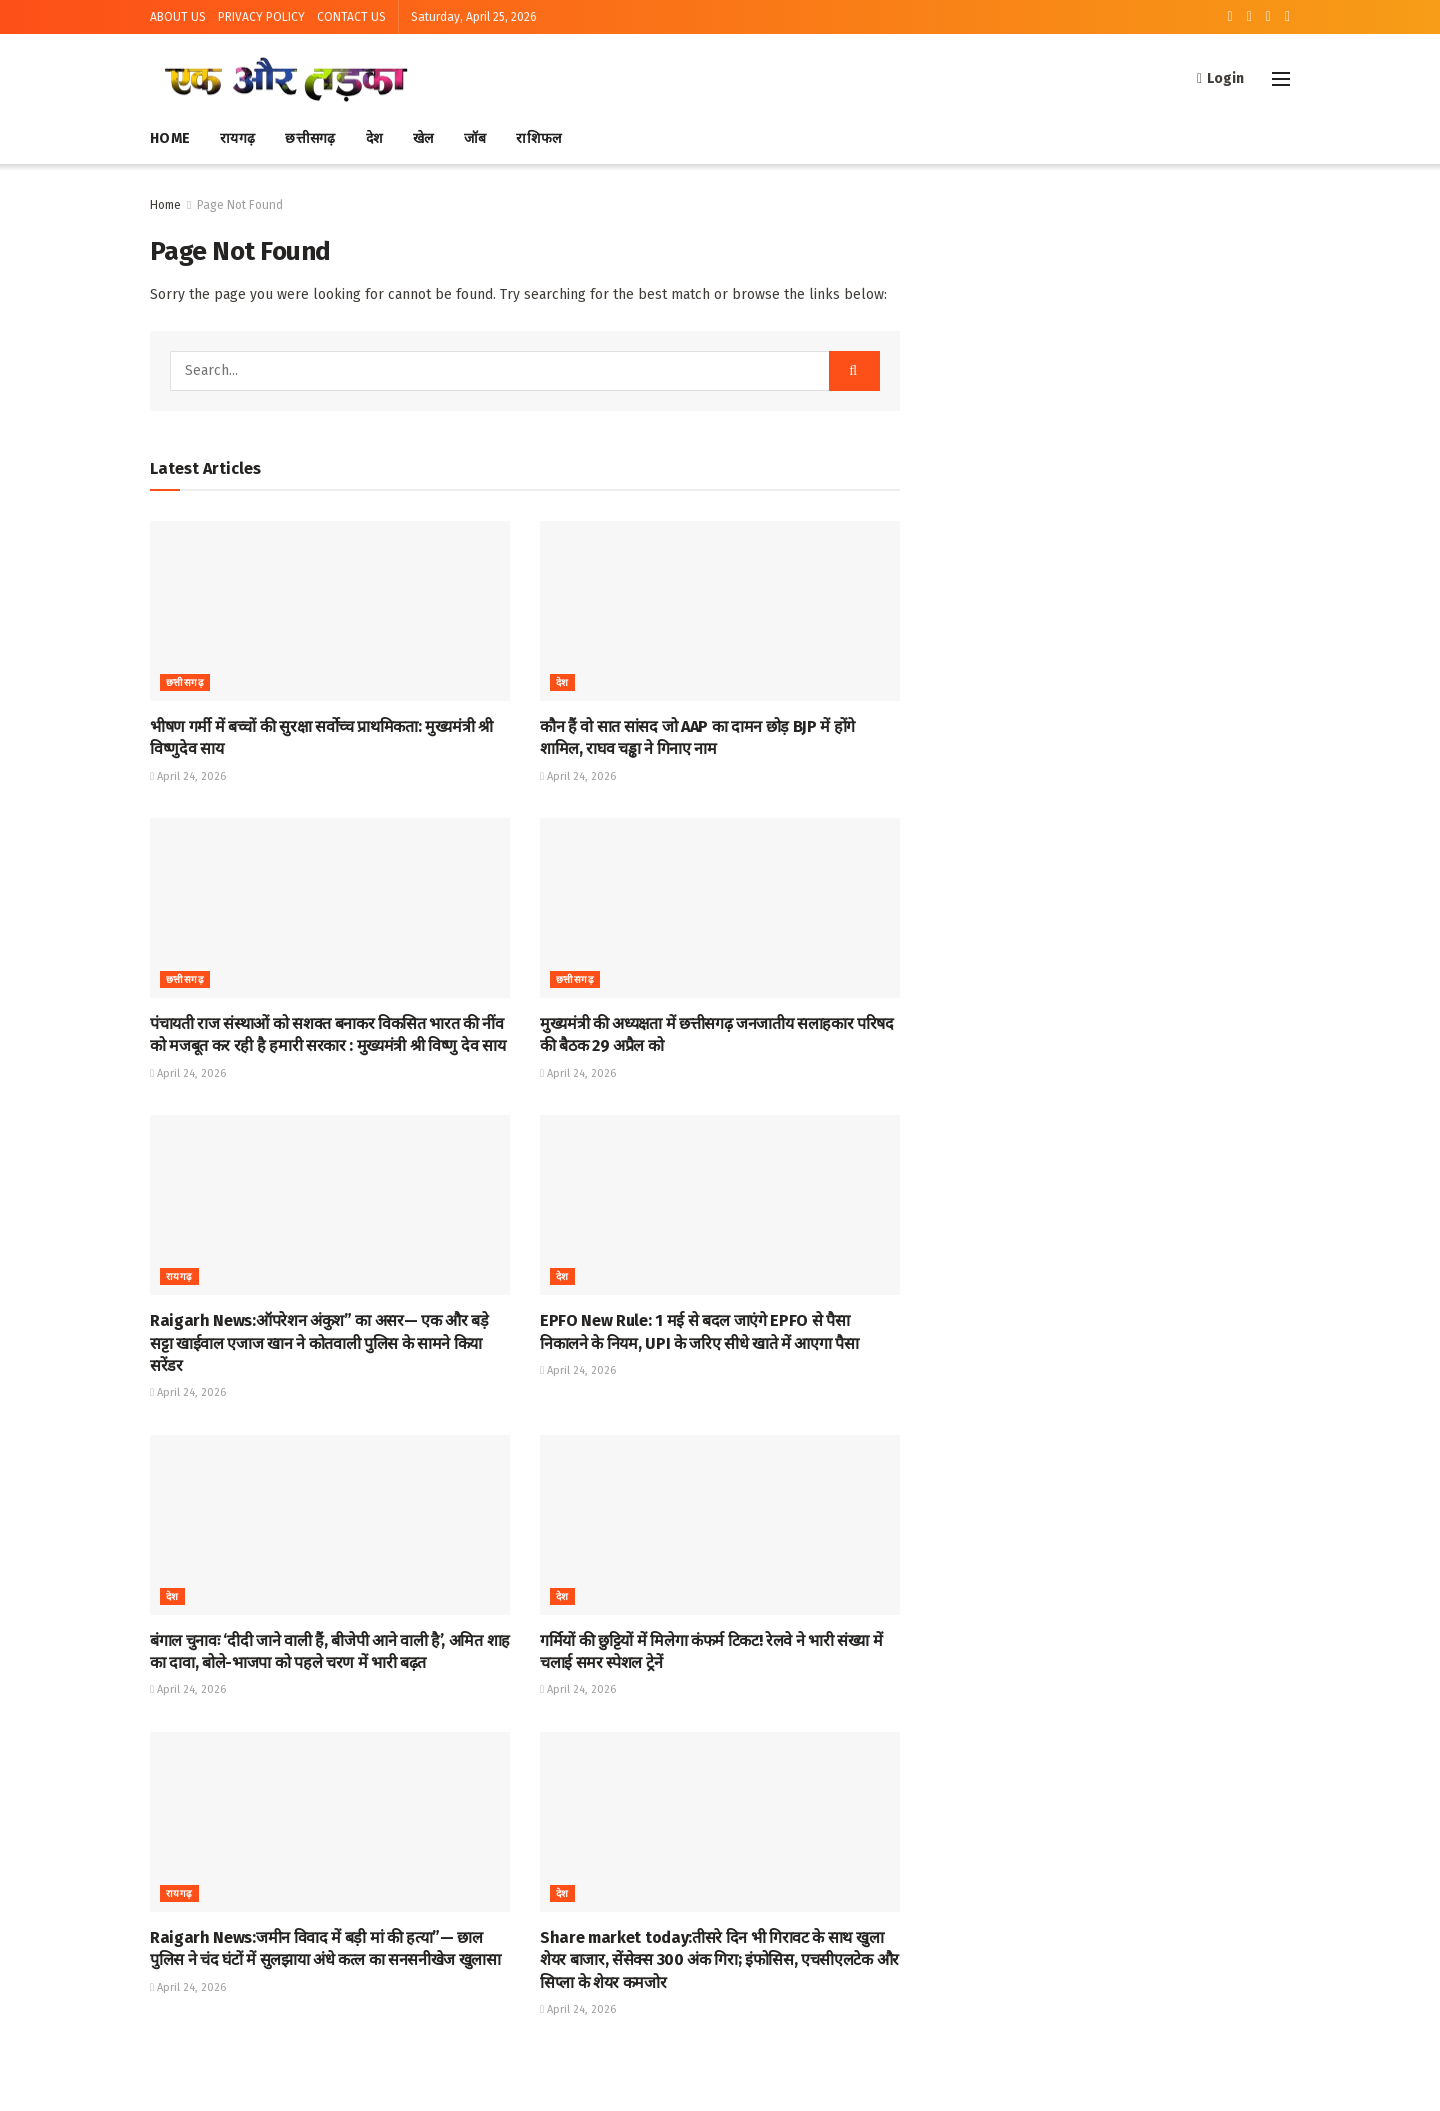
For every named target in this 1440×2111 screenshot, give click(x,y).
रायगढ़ (237, 138)
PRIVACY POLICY (261, 17)
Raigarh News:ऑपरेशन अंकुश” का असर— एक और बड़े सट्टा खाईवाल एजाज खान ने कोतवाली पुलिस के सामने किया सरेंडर (319, 1343)
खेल (423, 138)
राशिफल (538, 138)
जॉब (475, 138)
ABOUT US (178, 17)
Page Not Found (240, 205)
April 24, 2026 (188, 776)
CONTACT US (351, 17)
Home (170, 138)
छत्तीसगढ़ (310, 138)
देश (375, 138)
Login (1220, 78)
